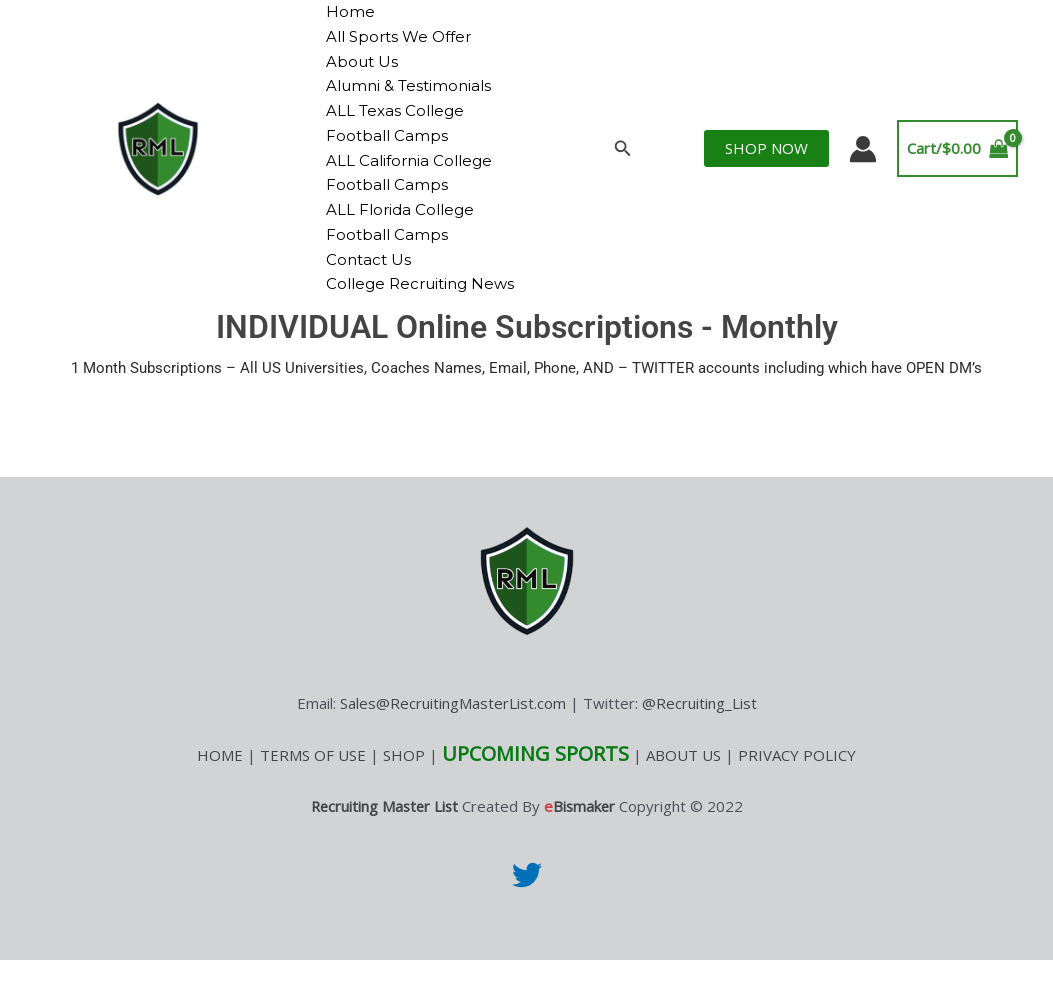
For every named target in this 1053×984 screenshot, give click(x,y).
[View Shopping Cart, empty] (958, 161)
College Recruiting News (393, 296)
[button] (623, 161)
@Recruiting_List (699, 728)
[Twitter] (527, 899)
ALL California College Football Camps (406, 173)
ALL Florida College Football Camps (397, 222)
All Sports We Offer (395, 36)
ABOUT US (683, 780)
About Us (359, 61)
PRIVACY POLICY (797, 780)
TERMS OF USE (313, 780)
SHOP (404, 780)
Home (347, 11)
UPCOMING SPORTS (535, 778)
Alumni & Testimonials (405, 85)
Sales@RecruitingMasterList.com (453, 728)
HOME (220, 780)
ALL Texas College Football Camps (392, 123)
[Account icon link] (863, 161)
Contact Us (365, 259)
